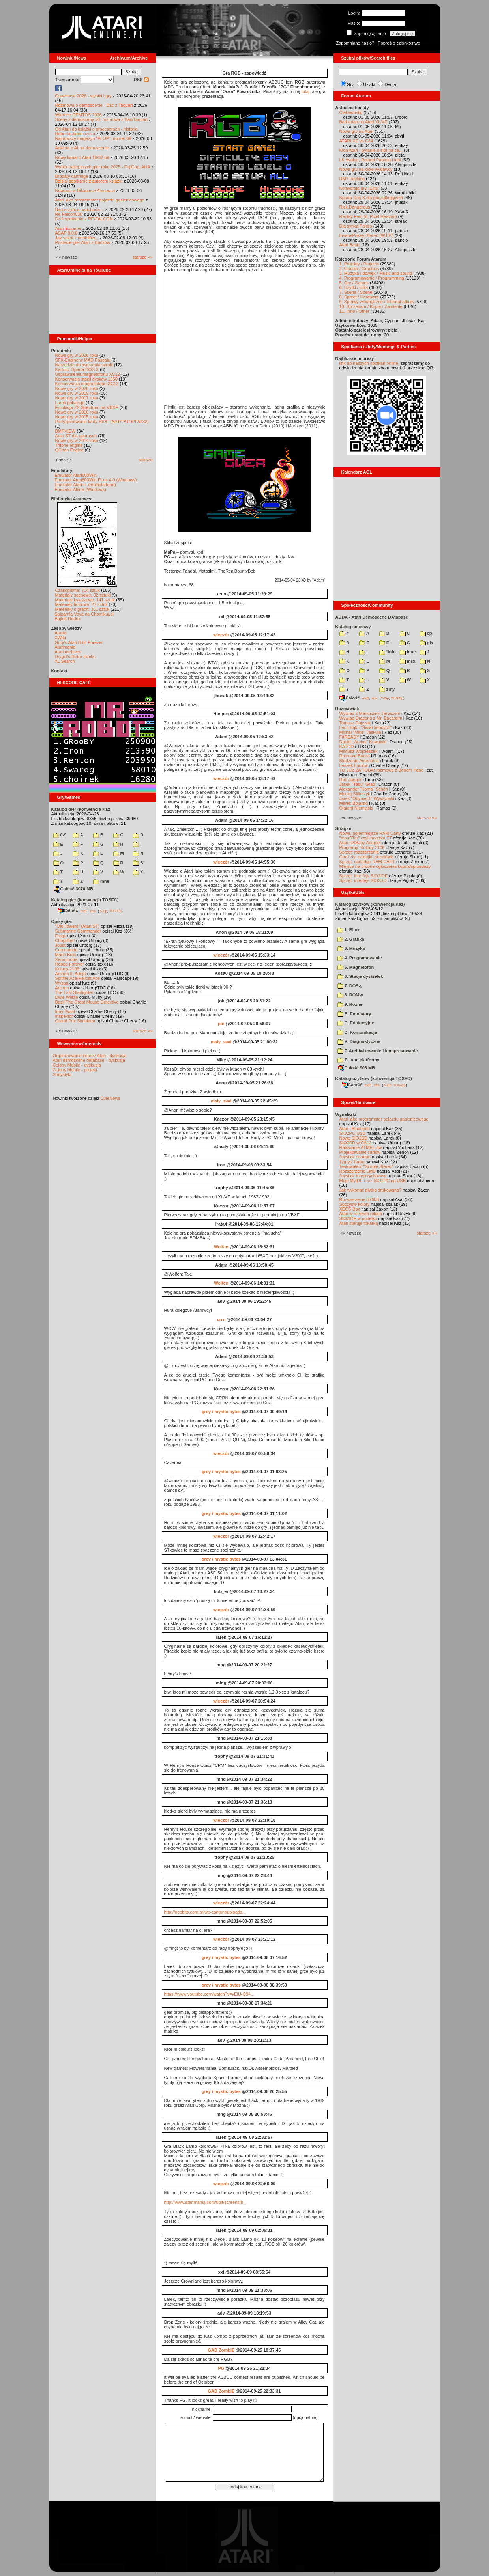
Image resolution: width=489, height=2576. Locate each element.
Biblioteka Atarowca (72, 498)
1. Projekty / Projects (359, 263)
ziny (387, 689)
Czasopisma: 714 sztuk (77, 590)
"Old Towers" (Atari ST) (77, 926)
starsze (145, 459)
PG (221, 2368)
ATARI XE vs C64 (356, 140)
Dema (390, 84)
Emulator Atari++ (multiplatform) (85, 484)
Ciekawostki (351, 112)
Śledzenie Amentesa (359, 760)
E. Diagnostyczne (358, 1041)
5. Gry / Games (354, 282)
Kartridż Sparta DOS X (77, 369)
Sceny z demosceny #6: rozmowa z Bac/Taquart (101, 119)
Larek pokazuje (70, 402)
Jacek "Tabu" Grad (357, 784)
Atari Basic (349, 244)
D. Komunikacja (357, 1032)
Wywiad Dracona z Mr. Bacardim (370, 718)
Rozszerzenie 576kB (359, 1199)
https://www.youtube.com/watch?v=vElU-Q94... (209, 1994)
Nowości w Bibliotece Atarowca (85, 190)
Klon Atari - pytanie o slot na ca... (371, 150)
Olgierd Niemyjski (356, 808)
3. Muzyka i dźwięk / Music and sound (375, 273)
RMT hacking (352, 178)
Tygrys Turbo (352, 1161)
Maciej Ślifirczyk (354, 793)
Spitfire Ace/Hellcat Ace (77, 978)
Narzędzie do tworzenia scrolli (84, 364)
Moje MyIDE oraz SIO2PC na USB (372, 1180)
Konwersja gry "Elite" (359, 188)
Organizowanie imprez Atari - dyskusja (90, 1055)
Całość (68, 910)
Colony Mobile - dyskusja (77, 1065)
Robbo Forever (69, 964)
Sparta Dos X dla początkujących (371, 197)
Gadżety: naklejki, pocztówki (366, 856)
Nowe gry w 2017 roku (76, 397)
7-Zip (103, 911)
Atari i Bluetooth (354, 1128)
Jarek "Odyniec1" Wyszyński (366, 798)
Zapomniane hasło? (355, 43)
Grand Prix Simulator (75, 1020)
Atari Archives (68, 651)
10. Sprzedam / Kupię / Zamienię (371, 306)
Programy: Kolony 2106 (362, 847)
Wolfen (221, 1246)
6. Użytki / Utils (353, 287)
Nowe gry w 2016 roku (76, 412)
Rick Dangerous (354, 207)
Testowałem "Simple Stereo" (366, 1166)
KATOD (346, 746)
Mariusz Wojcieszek (358, 751)
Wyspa (62, 983)
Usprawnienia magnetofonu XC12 (87, 374)
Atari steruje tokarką (358, 1223)
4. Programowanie (359, 957)
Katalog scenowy (353, 626)
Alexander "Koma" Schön (363, 789)
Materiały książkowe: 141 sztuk (85, 599)
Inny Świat (65, 1011)
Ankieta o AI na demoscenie (82, 147)
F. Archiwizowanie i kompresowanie (377, 1050)
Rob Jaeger (350, 779)
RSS (141, 79)
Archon (62, 987)
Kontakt (59, 670)
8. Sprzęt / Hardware (359, 297)
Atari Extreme (68, 228)
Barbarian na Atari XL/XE (363, 121)
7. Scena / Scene (356, 292)
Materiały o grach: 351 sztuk (82, 609)
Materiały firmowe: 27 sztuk (81, 604)
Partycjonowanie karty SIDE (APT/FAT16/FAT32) (102, 421)
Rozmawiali (347, 708)
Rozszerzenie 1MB (357, 1171)
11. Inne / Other (354, 311)
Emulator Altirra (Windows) (80, 489)
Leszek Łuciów (353, 765)
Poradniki (61, 350)
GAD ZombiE (221, 2350)
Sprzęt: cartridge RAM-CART (367, 861)
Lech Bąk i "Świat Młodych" (365, 727)
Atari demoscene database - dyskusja (89, 1060)
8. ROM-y (350, 994)
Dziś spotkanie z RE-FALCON (84, 218)
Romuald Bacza (354, 756)
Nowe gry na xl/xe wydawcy (366, 169)
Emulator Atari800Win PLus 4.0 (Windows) (96, 480)
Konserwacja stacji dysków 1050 (86, 379)
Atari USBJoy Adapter (360, 842)
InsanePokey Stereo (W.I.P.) (366, 235)
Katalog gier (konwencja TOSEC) (85, 899)
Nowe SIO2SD (353, 1138)
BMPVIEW (65, 431)
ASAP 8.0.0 (66, 233)
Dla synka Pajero (355, 226)
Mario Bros (65, 954)
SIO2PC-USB (352, 1133)
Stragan (343, 828)
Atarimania (65, 647)
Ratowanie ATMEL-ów (360, 1147)
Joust (60, 945)
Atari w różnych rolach (360, 1213)
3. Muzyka (351, 948)
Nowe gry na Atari (356, 131)
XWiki (60, 637)
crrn (221, 1319)
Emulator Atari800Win (76, 475)
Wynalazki (345, 1114)
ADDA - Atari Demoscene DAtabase (371, 617)
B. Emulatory (354, 1013)
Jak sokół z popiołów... (76, 237)
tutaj (306, 91)
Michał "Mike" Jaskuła (360, 732)
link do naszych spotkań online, (369, 363)
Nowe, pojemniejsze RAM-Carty (370, 833)
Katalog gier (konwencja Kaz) (81, 809)
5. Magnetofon (355, 967)
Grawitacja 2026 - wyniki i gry (83, 95)
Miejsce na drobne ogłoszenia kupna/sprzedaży (385, 866)
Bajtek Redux (68, 618)
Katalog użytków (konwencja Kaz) (370, 904)
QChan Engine (69, 450)
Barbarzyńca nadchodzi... (79, 209)
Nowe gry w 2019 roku (76, 393)
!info (387, 651)
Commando (66, 950)
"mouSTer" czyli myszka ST (365, 838)
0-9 (60, 834)
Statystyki (62, 1074)
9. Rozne (349, 1004)
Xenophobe (66, 959)
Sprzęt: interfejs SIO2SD (363, 880)
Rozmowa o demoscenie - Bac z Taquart (94, 105)
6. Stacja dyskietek (360, 976)
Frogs (60, 935)
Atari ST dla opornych (76, 435)
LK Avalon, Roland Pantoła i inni (370, 159)
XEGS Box (349, 1209)
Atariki (61, 632)
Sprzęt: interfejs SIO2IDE (363, 875)
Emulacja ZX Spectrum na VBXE (86, 407)
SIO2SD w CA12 (355, 1142)
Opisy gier (62, 921)
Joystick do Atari (355, 1157)
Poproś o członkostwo (399, 43)
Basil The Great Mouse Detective (87, 1002)
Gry (350, 84)
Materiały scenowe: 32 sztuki (83, 595)
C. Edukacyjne (355, 1022)
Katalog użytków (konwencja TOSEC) (373, 1078)
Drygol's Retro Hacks (75, 656)
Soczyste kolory (354, 1204)
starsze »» (143, 257)
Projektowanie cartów (360, 1152)
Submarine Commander (78, 931)
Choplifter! (65, 940)
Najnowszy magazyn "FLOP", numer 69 (93, 138)
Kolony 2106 (67, 968)
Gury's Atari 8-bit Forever (79, 642)
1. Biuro (349, 929)
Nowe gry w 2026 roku (76, 355)
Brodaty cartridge (71, 176)
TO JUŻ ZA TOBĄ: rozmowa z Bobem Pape (381, 770)
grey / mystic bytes (221, 1411)
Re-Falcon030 (68, 214)
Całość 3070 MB (74, 888)
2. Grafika (350, 939)
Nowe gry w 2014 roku (76, 440)
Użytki (369, 84)
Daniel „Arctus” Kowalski (362, 741)
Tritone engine (69, 445)
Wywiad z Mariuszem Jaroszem (370, 713)
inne (101, 881)
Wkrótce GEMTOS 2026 (78, 114)
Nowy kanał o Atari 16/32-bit (82, 157)
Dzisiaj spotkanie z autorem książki (89, 181)
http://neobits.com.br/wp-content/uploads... (205, 1912)
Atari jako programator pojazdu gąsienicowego (99, 200)
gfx (427, 642)
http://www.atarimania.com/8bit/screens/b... (205, 2202)
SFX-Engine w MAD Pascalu (83, 360)
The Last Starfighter (74, 992)
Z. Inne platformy (358, 1060)
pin (221, 1023)
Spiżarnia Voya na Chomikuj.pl (84, 614)
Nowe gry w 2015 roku (76, 416)
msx (408, 661)
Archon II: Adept (71, 973)
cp (426, 633)
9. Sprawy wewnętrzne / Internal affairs (376, 301)
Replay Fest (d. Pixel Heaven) (368, 216)
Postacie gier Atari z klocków (82, 242)
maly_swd (221, 1041)
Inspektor (64, 1016)
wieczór (221, 634)
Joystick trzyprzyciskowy (362, 1175)
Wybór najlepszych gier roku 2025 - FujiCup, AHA (102, 166)
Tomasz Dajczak (355, 722)
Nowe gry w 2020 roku (76, 388)
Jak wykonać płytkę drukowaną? (370, 1190)
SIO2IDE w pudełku (358, 1218)
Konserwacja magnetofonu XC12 (87, 383)
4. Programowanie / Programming (371, 278)
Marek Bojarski (353, 803)
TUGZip (115, 911)
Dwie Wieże (66, 997)
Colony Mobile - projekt (75, 1069)
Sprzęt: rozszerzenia (359, 852)
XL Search (65, 661)
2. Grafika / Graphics (359, 268)
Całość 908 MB (356, 1067)
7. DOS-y (350, 985)
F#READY (349, 737)
